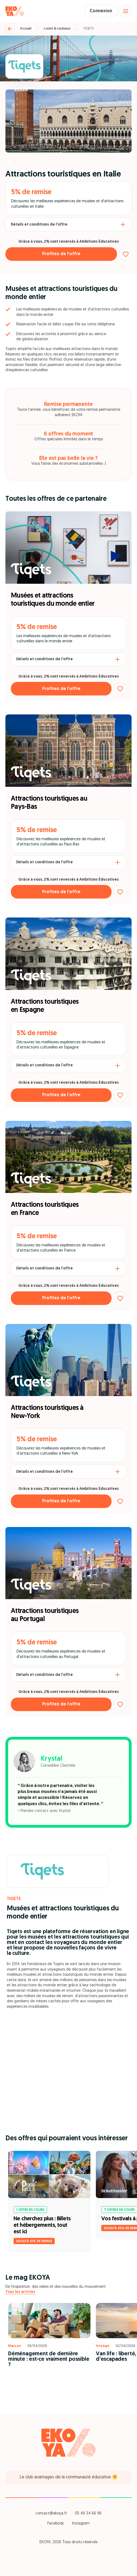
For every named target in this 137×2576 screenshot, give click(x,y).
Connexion (101, 11)
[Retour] (10, 28)
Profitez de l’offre (61, 254)
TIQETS (88, 28)
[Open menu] (126, 11)
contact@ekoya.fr (51, 2513)
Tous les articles (20, 2292)
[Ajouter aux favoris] (126, 254)
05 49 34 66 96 (88, 2513)
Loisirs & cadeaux (57, 28)
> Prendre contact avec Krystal (44, 1811)
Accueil (25, 28)
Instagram (81, 2524)
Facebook (55, 2524)
